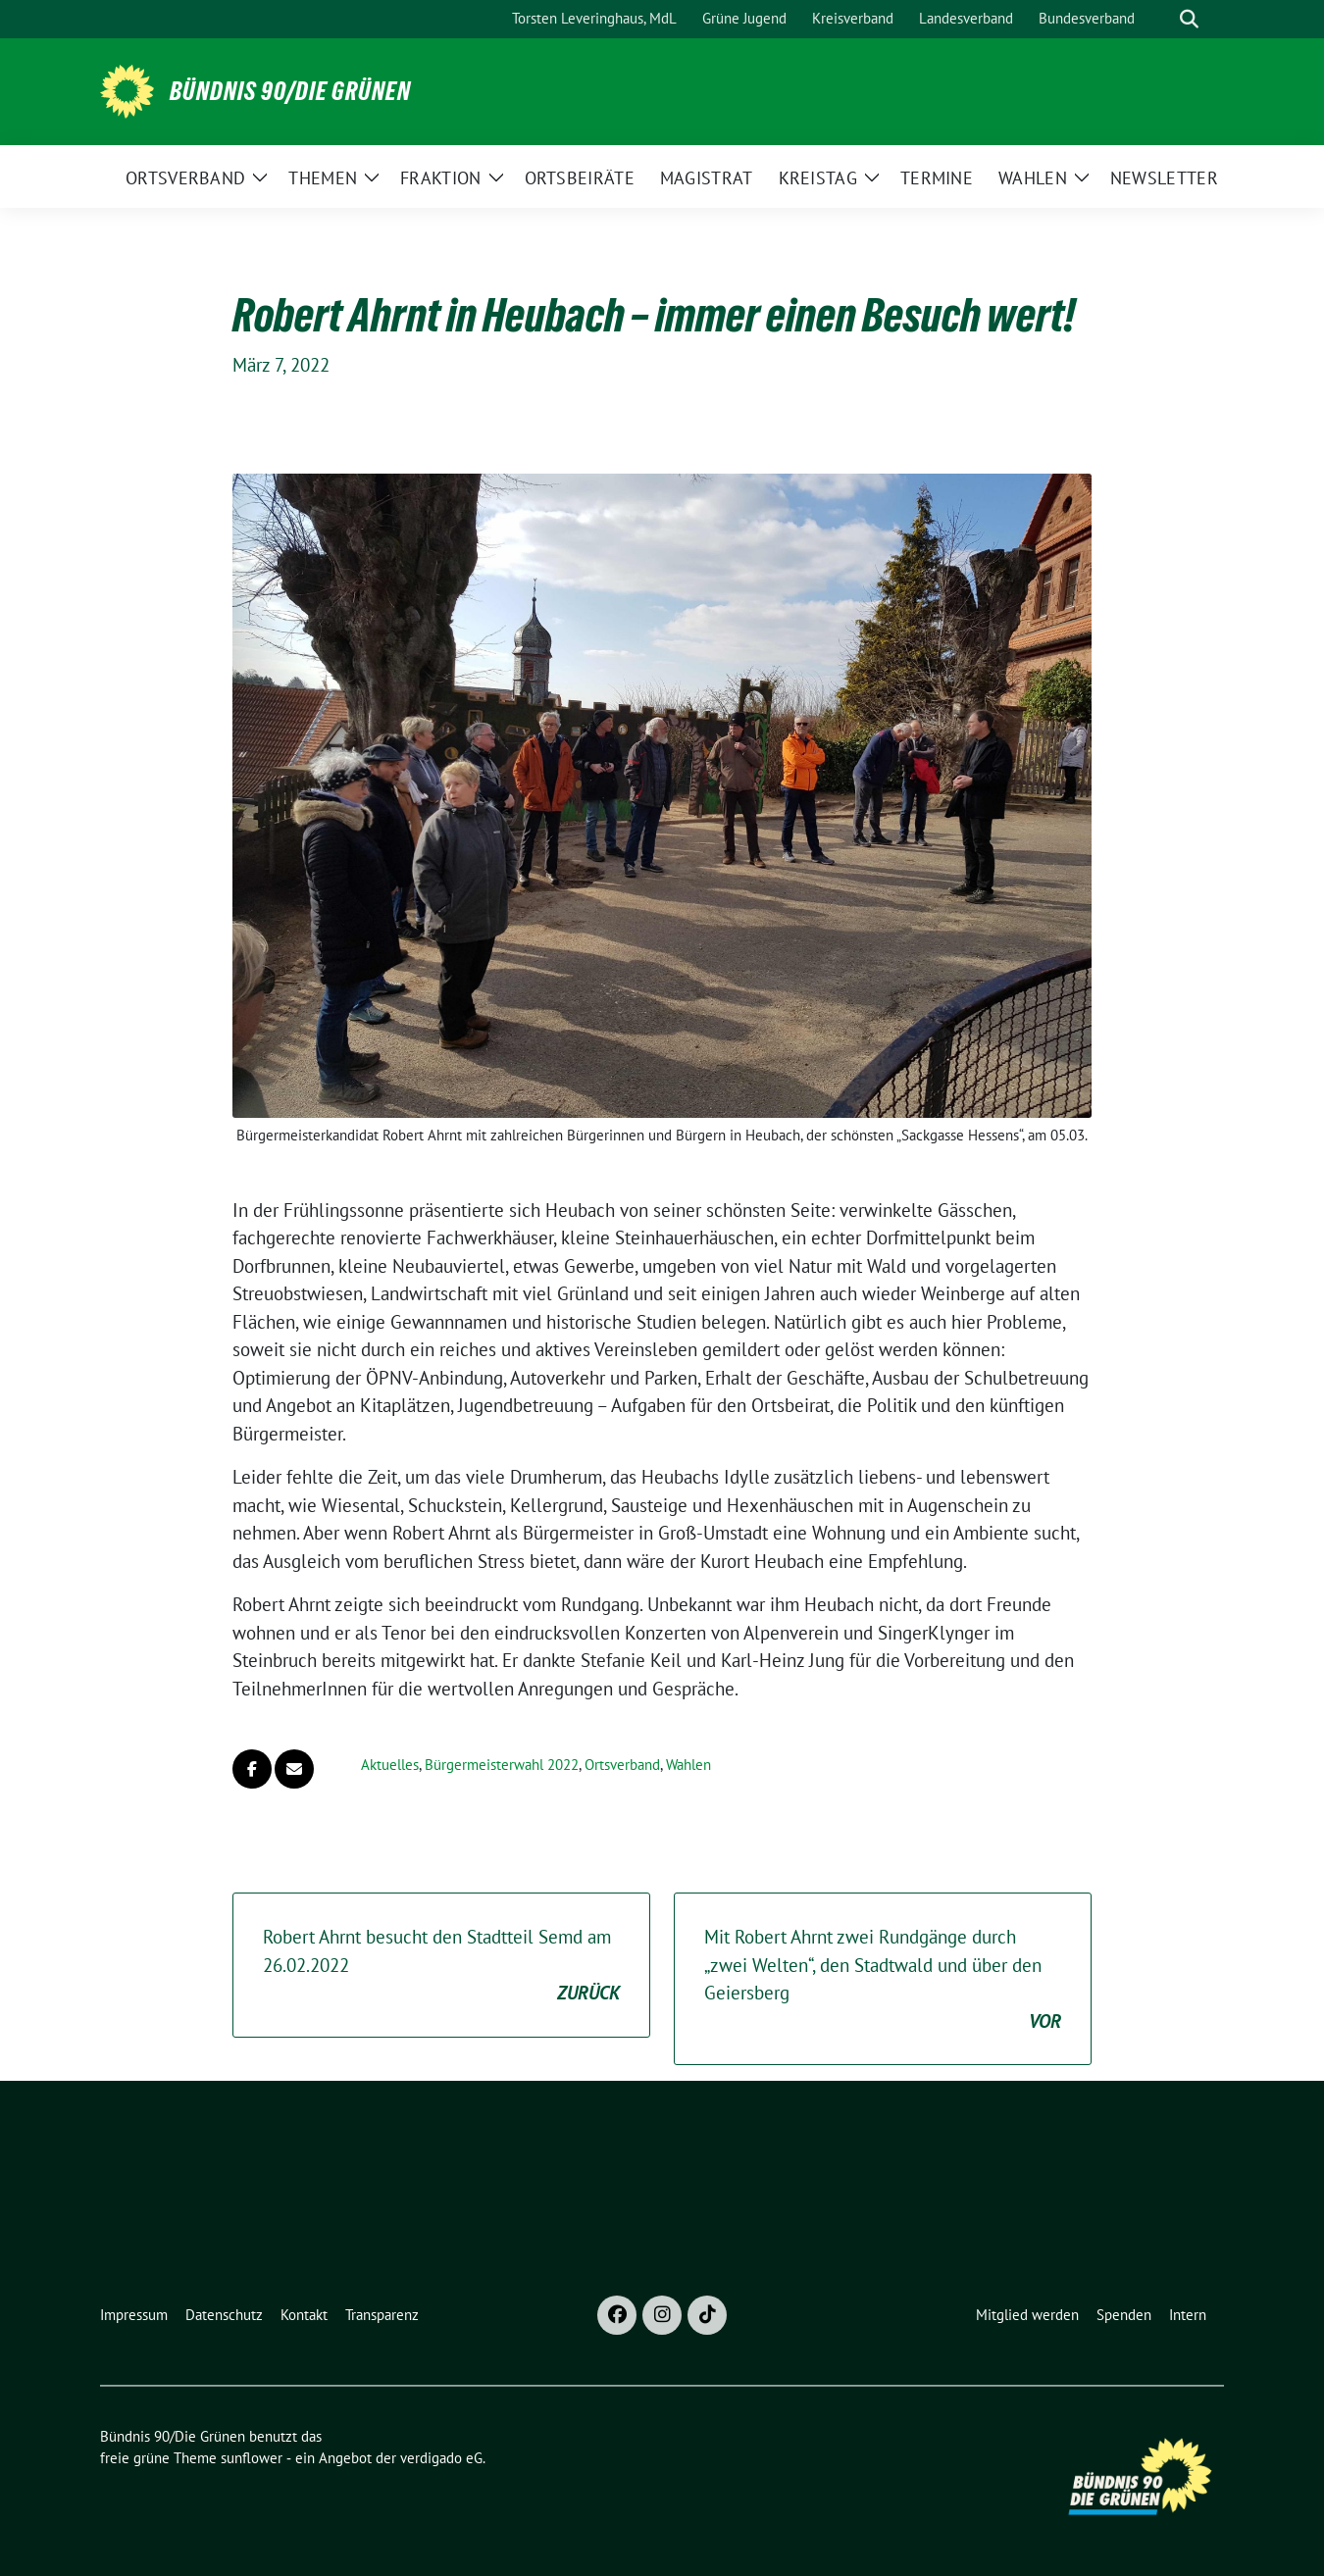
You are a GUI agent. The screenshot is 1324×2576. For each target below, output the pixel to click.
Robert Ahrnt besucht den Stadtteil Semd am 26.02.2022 (441, 1966)
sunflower (251, 2458)
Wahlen (688, 1764)
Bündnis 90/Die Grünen (290, 91)
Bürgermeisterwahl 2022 (502, 1764)
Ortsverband (622, 1764)
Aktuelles (390, 1764)
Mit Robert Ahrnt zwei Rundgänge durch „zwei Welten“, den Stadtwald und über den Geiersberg (882, 1980)
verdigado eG (441, 2458)
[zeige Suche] (1189, 19)
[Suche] (1161, 19)
